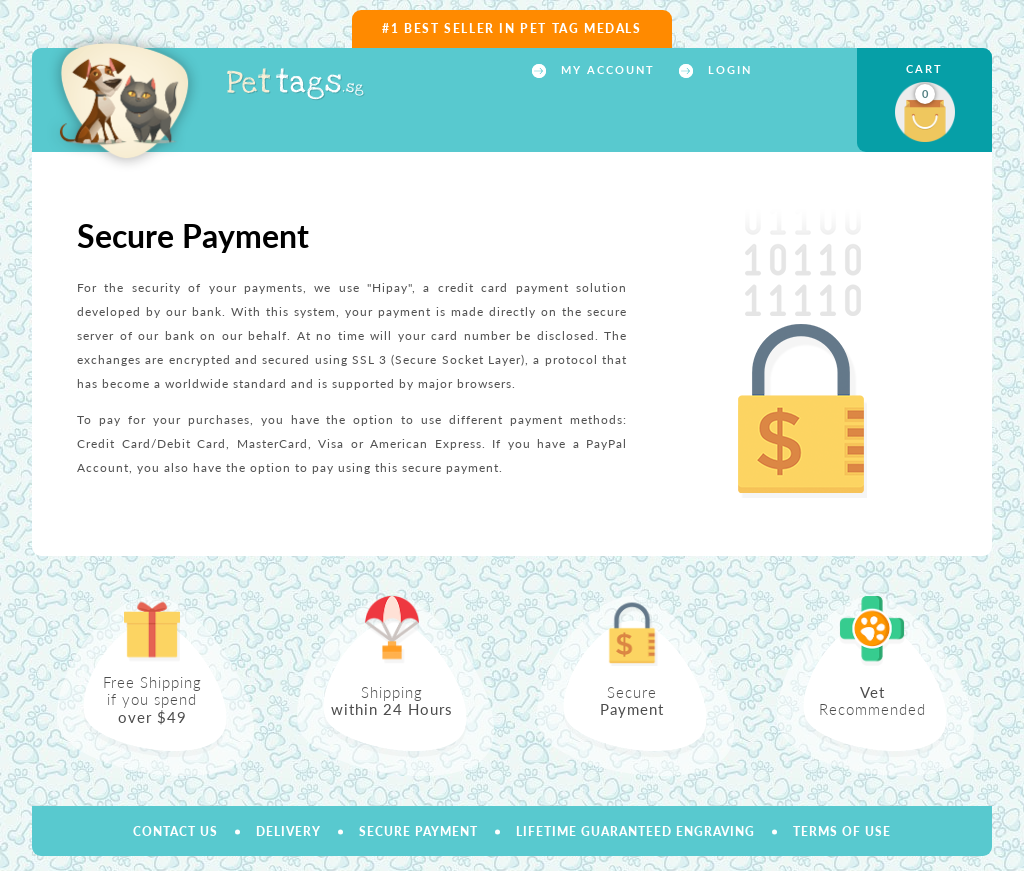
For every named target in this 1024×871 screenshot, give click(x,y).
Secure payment (418, 831)
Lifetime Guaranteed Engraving (635, 831)
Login (727, 70)
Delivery (288, 831)
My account (605, 70)
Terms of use (842, 831)
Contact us (175, 831)
